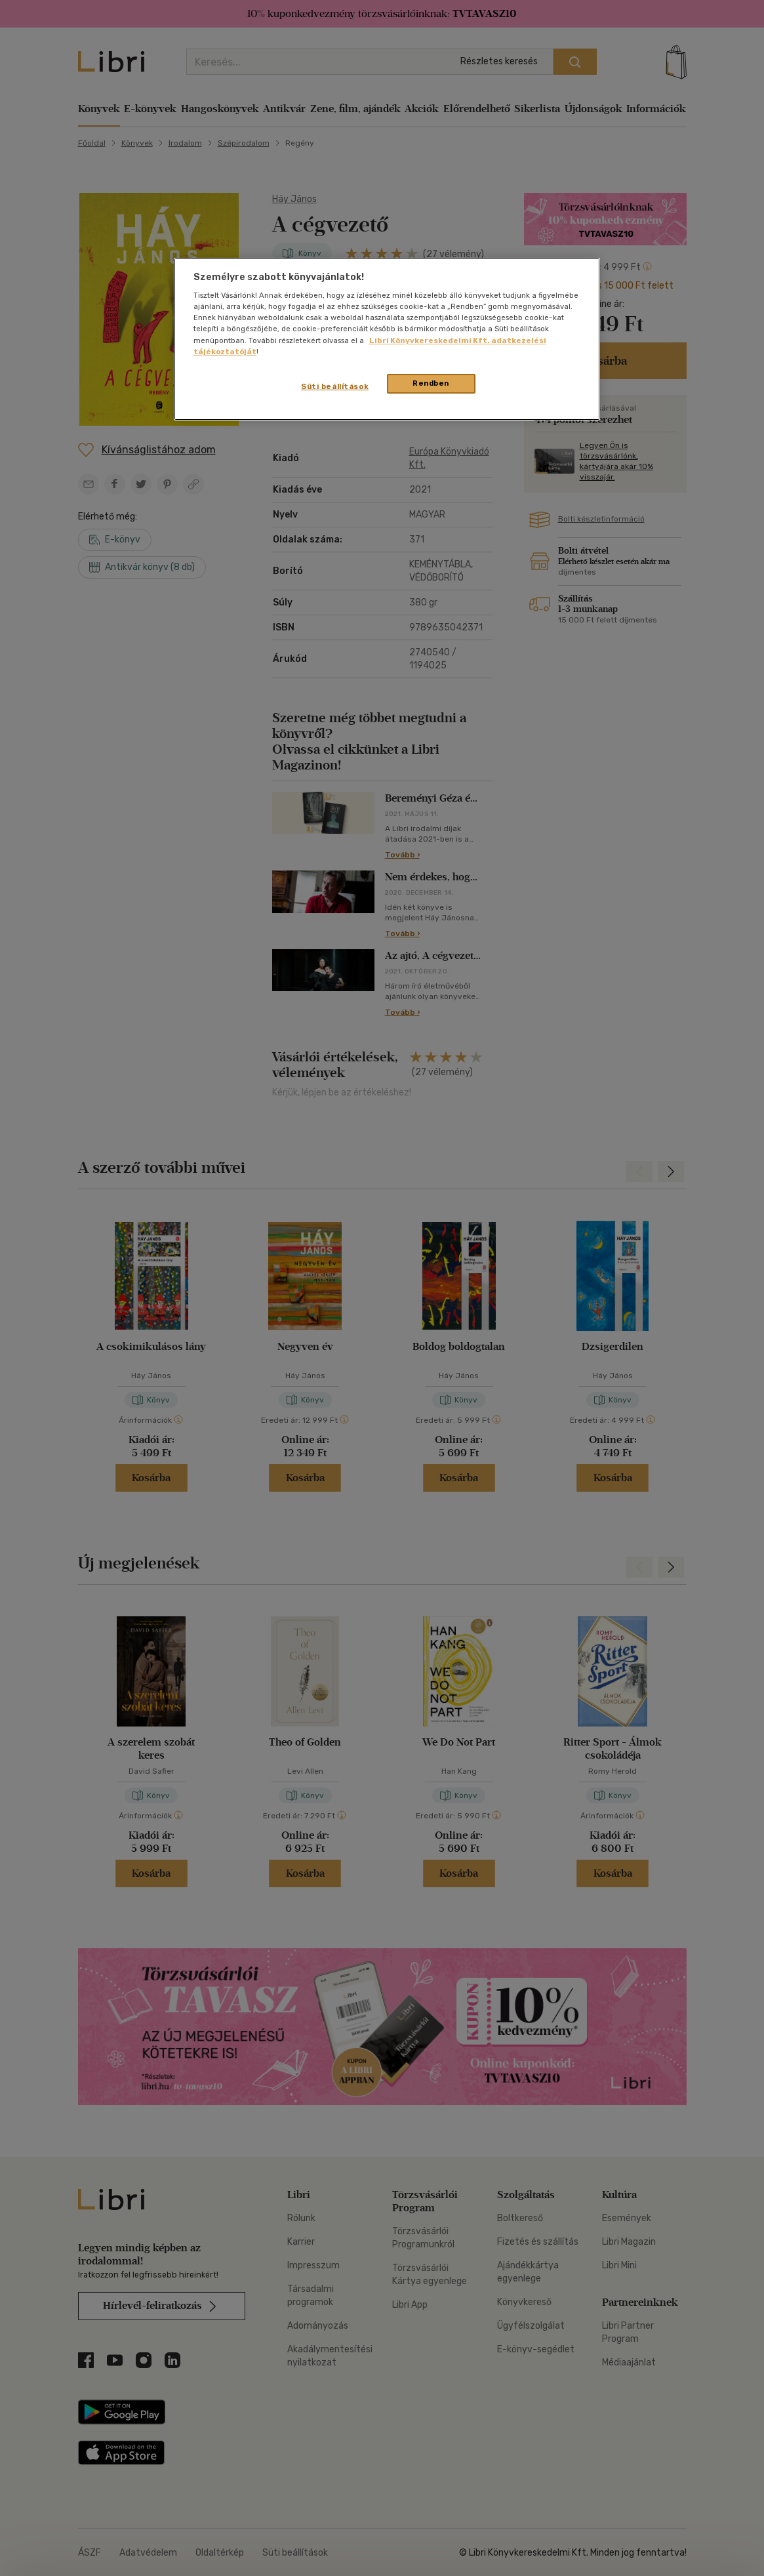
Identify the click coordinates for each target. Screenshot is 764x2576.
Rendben (430, 383)
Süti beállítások (335, 386)
